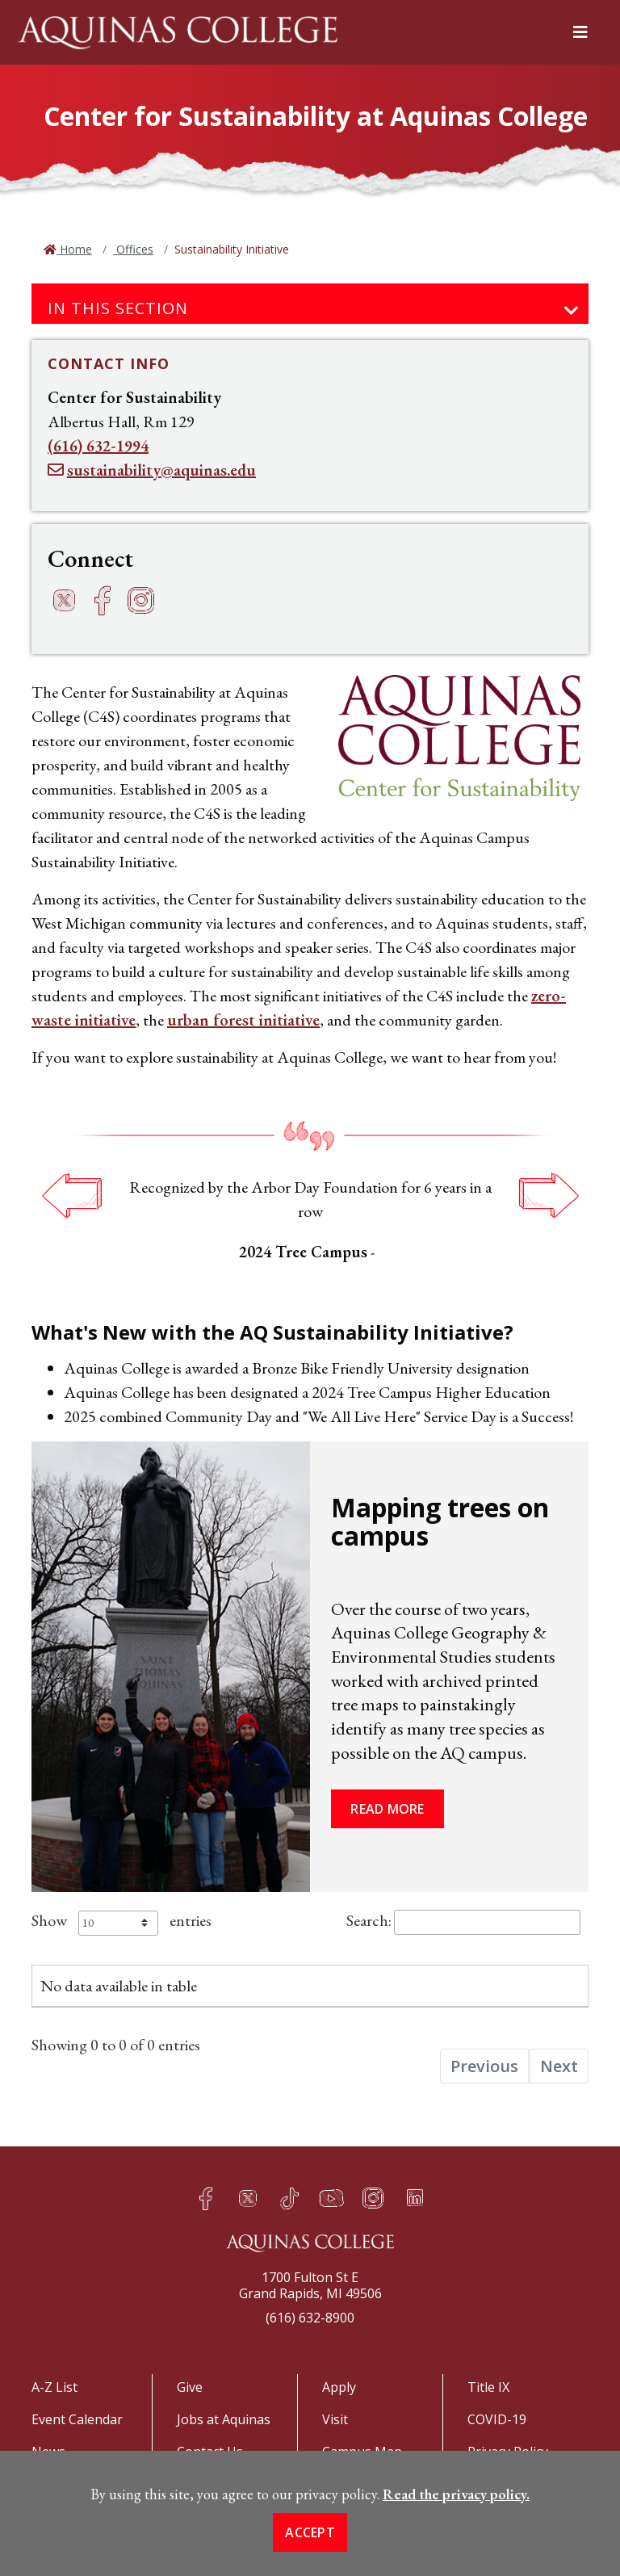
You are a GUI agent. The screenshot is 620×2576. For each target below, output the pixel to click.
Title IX (488, 2387)
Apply (339, 2387)
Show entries (121, 1920)
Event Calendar (77, 2419)
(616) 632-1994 (98, 445)
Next (548, 1195)
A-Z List (54, 2387)
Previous (71, 1195)
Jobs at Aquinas (223, 2419)
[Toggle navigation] (572, 311)
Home (74, 249)
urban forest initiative (243, 1019)
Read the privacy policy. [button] (456, 2510)
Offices (133, 249)
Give (190, 2387)
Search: (463, 1920)
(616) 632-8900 (310, 2317)
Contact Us (210, 2452)
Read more (387, 1809)
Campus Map (362, 2452)
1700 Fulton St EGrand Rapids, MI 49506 (310, 2285)
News (48, 2452)
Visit (335, 2419)
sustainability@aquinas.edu (161, 469)
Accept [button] (310, 2548)
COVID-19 (496, 2419)
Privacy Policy (507, 2452)
